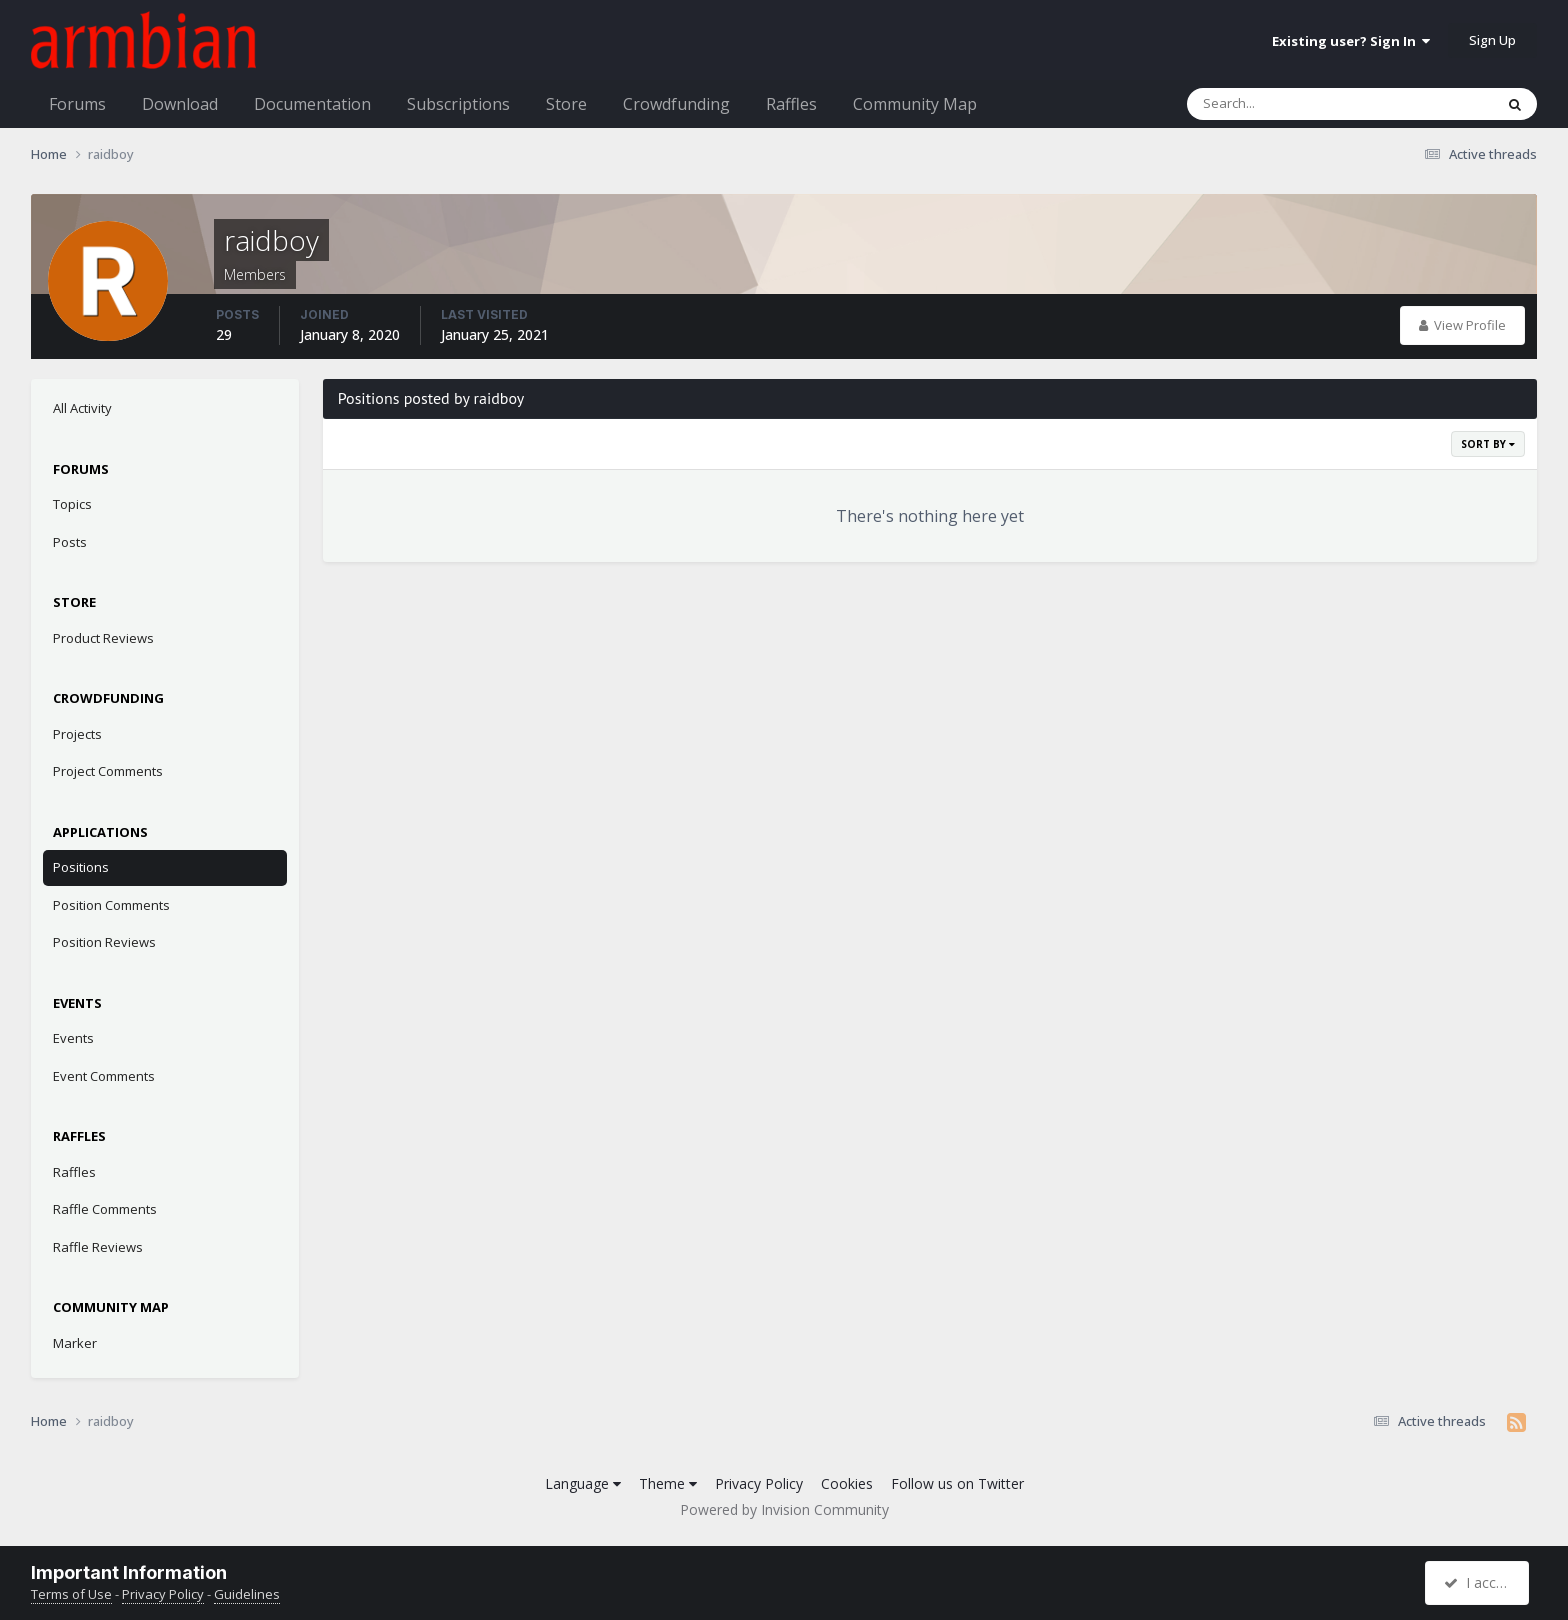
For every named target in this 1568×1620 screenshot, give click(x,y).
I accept (1479, 1582)
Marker (75, 1343)
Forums (77, 104)
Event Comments (104, 1076)
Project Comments (108, 771)
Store (566, 104)
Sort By (1488, 444)
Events (73, 1038)
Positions (81, 867)
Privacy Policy (759, 1483)
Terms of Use (71, 1594)
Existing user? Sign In (1351, 41)
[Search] (1288, 104)
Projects (77, 734)
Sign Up (1492, 40)
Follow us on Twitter (957, 1483)
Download (180, 104)
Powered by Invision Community (784, 1509)
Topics (72, 504)
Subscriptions (458, 104)
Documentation (312, 104)
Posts (70, 542)
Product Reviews (103, 638)
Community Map (915, 104)
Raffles (791, 104)
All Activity (82, 408)
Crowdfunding (676, 104)
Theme (668, 1483)
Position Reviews (104, 942)
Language (583, 1483)
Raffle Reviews (98, 1247)
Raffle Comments (105, 1209)
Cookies (847, 1483)
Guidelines (247, 1594)
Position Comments (111, 905)
